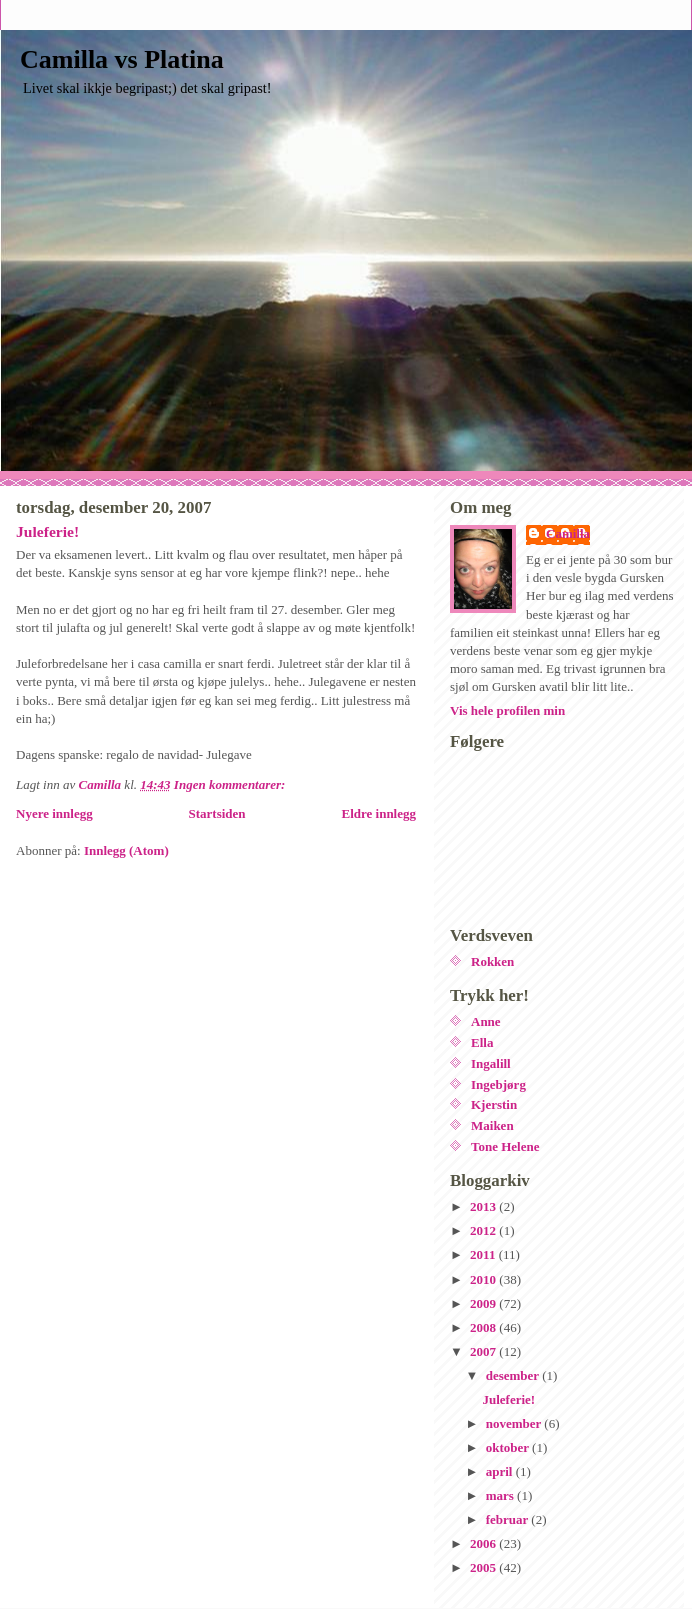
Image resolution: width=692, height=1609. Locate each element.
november (515, 1423)
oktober (509, 1447)
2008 (484, 1327)
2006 (484, 1543)
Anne (486, 1021)
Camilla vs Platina (122, 59)
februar (509, 1519)
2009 (484, 1303)
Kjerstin (494, 1104)
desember (514, 1375)
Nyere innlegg (54, 813)
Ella (482, 1042)
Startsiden (217, 813)
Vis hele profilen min (507, 710)
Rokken (492, 961)
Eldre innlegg (378, 813)
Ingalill (491, 1063)
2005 (484, 1567)
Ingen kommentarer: (231, 784)
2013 (484, 1206)
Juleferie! (47, 531)
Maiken (492, 1125)
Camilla (568, 533)
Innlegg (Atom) (126, 850)
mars (501, 1495)
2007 (484, 1351)
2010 (484, 1279)
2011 (484, 1254)
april (501, 1471)
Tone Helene (505, 1146)
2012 (484, 1230)
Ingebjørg (498, 1084)
